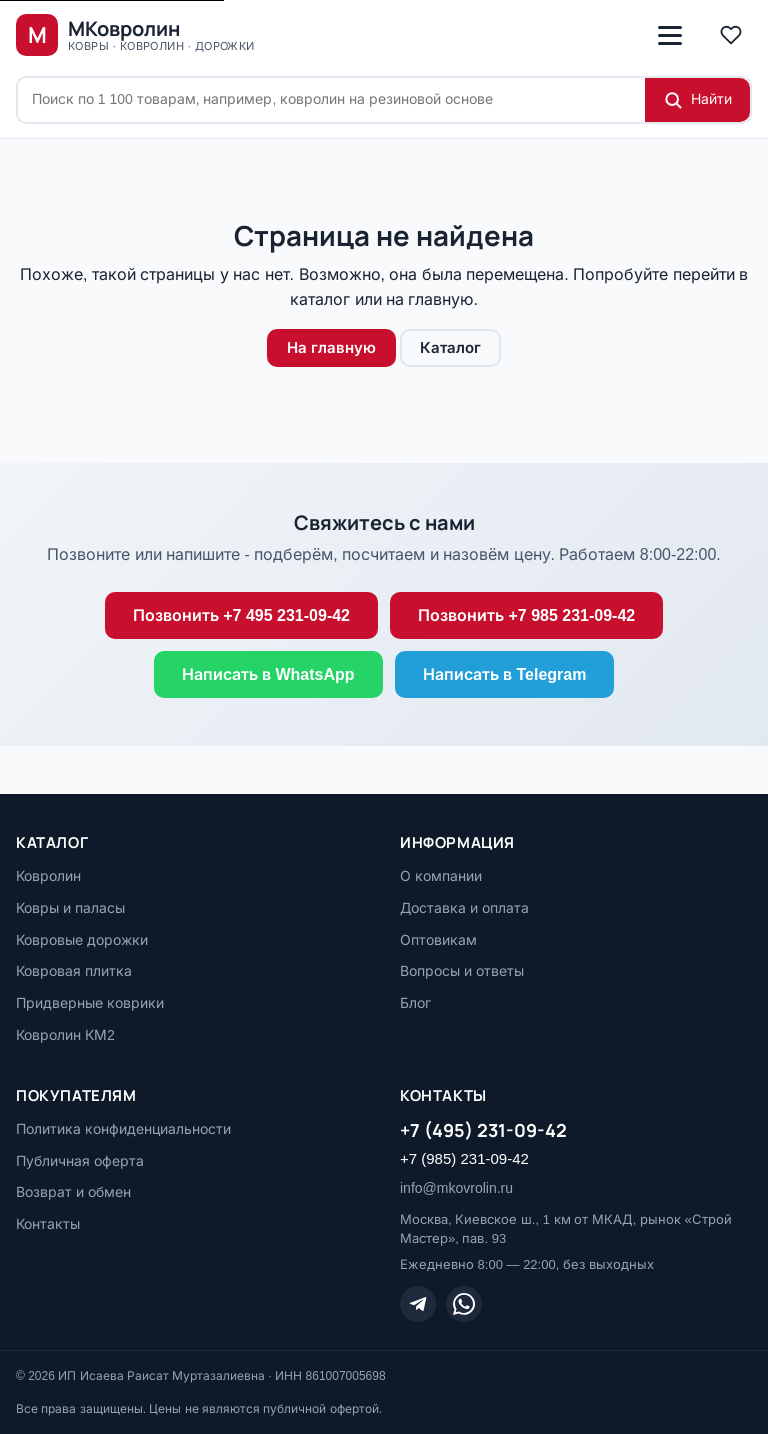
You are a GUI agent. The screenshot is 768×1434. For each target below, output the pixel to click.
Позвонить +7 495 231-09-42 (241, 615)
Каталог (450, 347)
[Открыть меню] (670, 35)
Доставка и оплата (464, 908)
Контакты (48, 1224)
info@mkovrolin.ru (456, 1188)
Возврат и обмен (73, 1192)
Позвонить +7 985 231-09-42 (526, 615)
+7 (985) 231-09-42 (464, 1158)
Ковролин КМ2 (65, 1035)
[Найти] (697, 100)
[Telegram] (418, 1304)
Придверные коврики (90, 1003)
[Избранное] (731, 35)
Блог (415, 1003)
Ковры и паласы (70, 908)
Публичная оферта (80, 1161)
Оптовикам (438, 940)
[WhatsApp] (464, 1304)
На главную (331, 347)
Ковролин (48, 876)
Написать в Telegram (505, 674)
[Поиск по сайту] (331, 100)
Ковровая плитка (74, 971)
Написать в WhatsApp (268, 674)
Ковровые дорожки (82, 940)
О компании (441, 876)
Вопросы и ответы (462, 971)
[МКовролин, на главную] (135, 35)
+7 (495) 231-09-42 (483, 1130)
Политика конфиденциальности (123, 1129)
